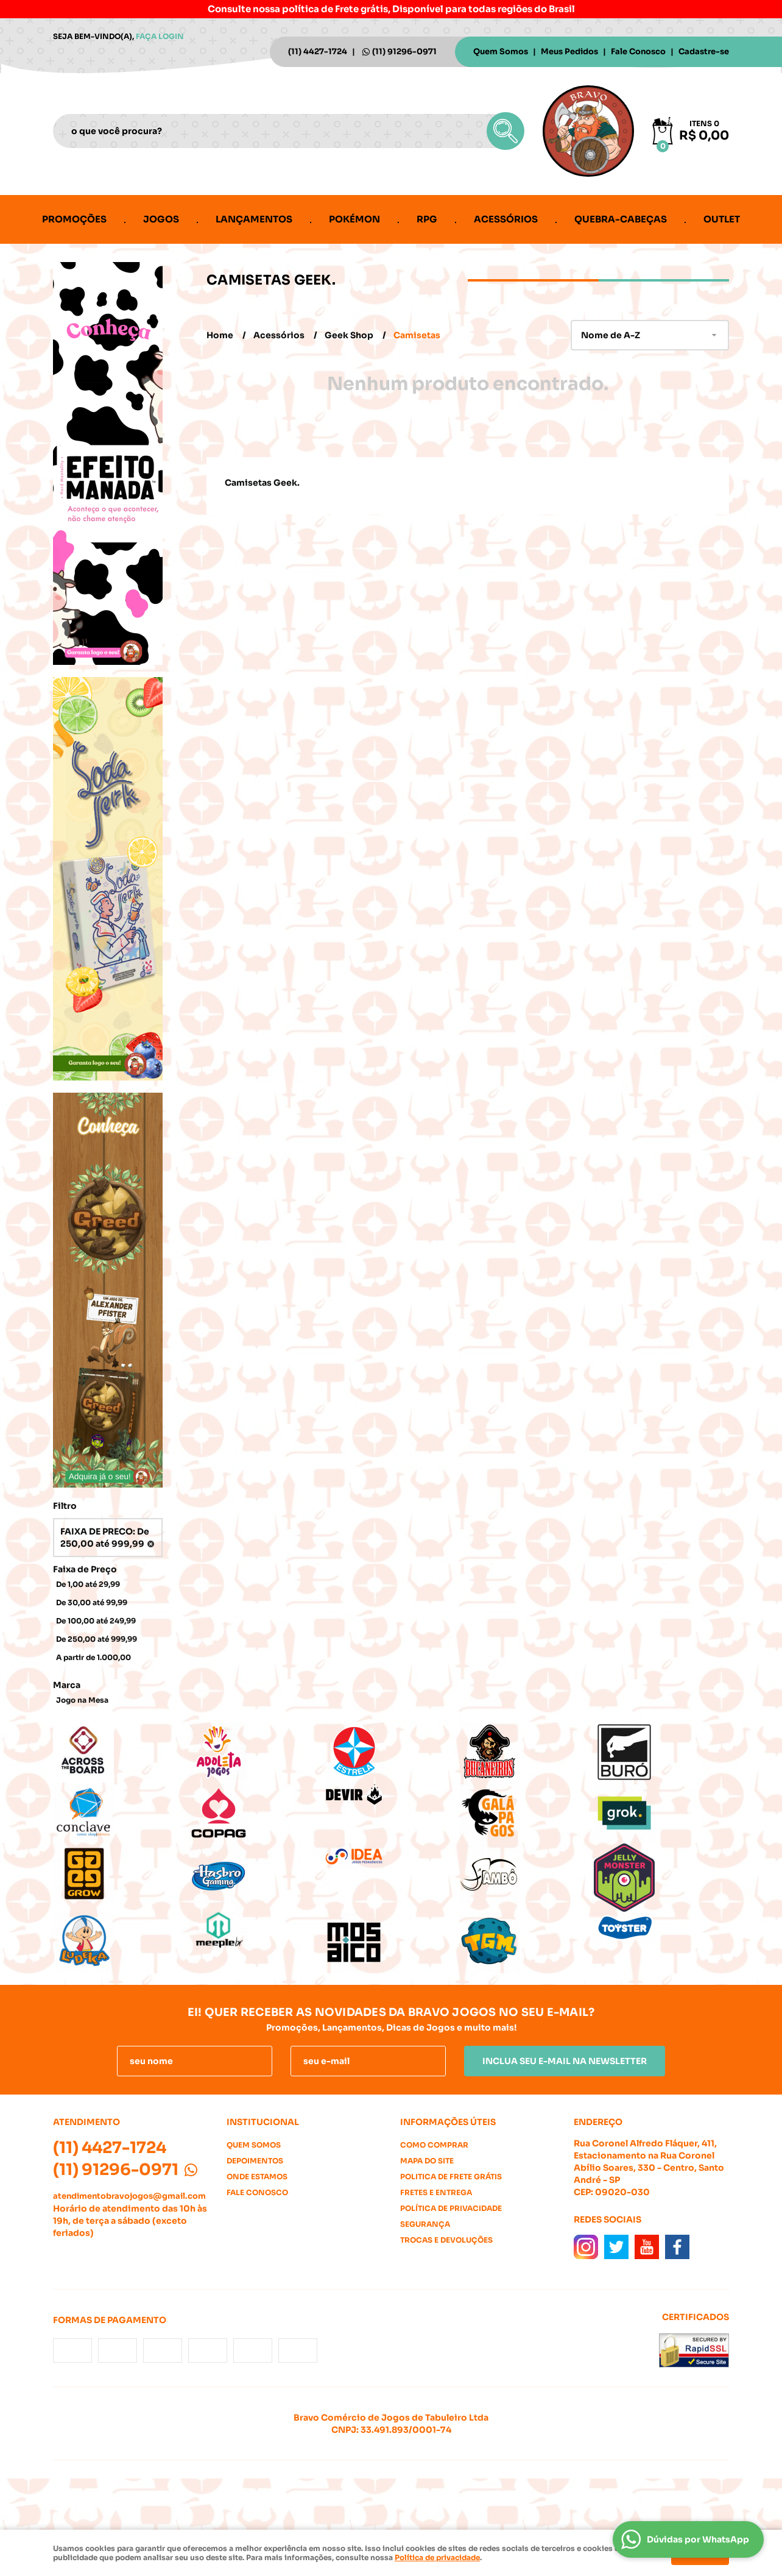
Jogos (161, 219)
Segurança (425, 2224)
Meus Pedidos (569, 51)
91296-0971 (404, 51)
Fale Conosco (638, 51)
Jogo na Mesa (82, 1700)
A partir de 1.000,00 (93, 1657)
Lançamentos (254, 219)
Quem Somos (500, 51)
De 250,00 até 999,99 (96, 1639)
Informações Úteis (448, 2122)
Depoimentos (255, 2160)
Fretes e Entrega (436, 2192)
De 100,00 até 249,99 (96, 1620)
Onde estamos (257, 2176)
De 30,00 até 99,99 (91, 1602)
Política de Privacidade (451, 2208)
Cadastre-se (703, 51)
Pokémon (354, 219)
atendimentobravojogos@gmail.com (129, 2196)
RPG (427, 219)
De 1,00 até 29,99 (88, 1584)
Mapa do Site (427, 2160)
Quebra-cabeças (620, 219)
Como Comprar (434, 2144)
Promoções (74, 219)
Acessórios (506, 219)
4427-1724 (317, 51)
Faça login (160, 36)
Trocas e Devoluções (446, 2239)
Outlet (721, 219)
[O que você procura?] (505, 131)
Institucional (263, 2122)
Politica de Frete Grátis (451, 2176)
